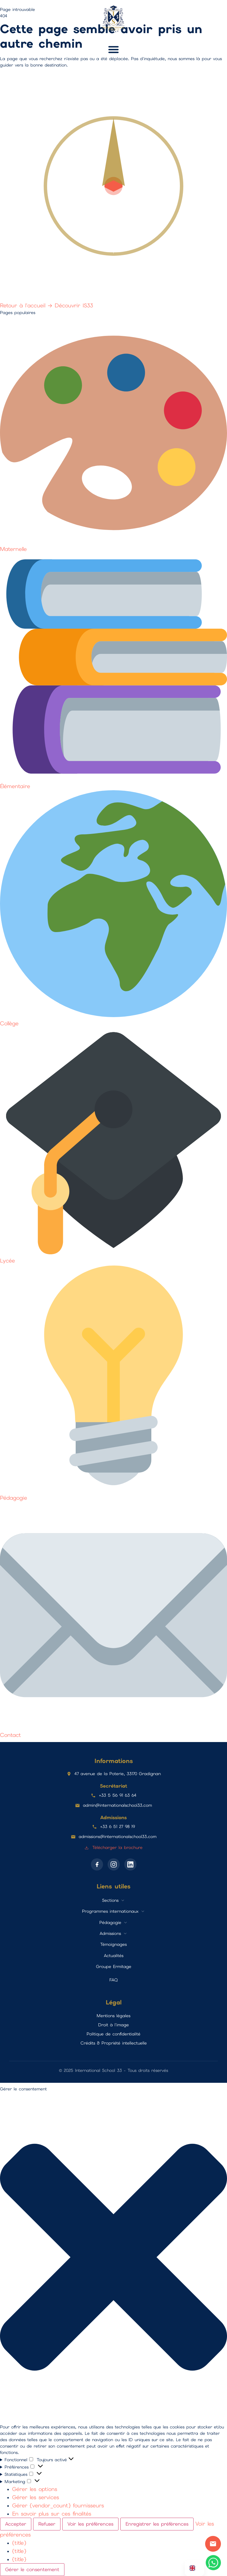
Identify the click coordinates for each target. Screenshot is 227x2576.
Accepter (15, 2524)
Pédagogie (110, 1922)
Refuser (46, 2524)
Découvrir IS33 (74, 305)
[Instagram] (114, 1864)
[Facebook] (97, 1864)
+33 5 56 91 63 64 (117, 1795)
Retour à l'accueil (27, 305)
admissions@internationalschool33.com (117, 1836)
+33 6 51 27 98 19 (117, 1826)
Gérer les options (34, 2488)
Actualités (113, 1955)
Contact (213, 2544)
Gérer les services (35, 2497)
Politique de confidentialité (113, 2034)
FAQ (113, 1980)
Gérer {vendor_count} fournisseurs (58, 2505)
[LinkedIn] (130, 1864)
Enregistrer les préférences (157, 2524)
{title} (19, 2542)
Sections (110, 1900)
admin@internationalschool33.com (117, 1805)
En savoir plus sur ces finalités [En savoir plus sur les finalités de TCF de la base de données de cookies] (51, 2513)
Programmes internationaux (110, 1911)
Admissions (110, 1933)
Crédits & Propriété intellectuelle (114, 2043)
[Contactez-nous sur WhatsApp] (213, 2562)
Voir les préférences (90, 2524)
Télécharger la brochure (113, 1847)
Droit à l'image (113, 2025)
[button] (113, 49)
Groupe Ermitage (113, 1966)
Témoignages (113, 1944)
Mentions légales (113, 2015)
